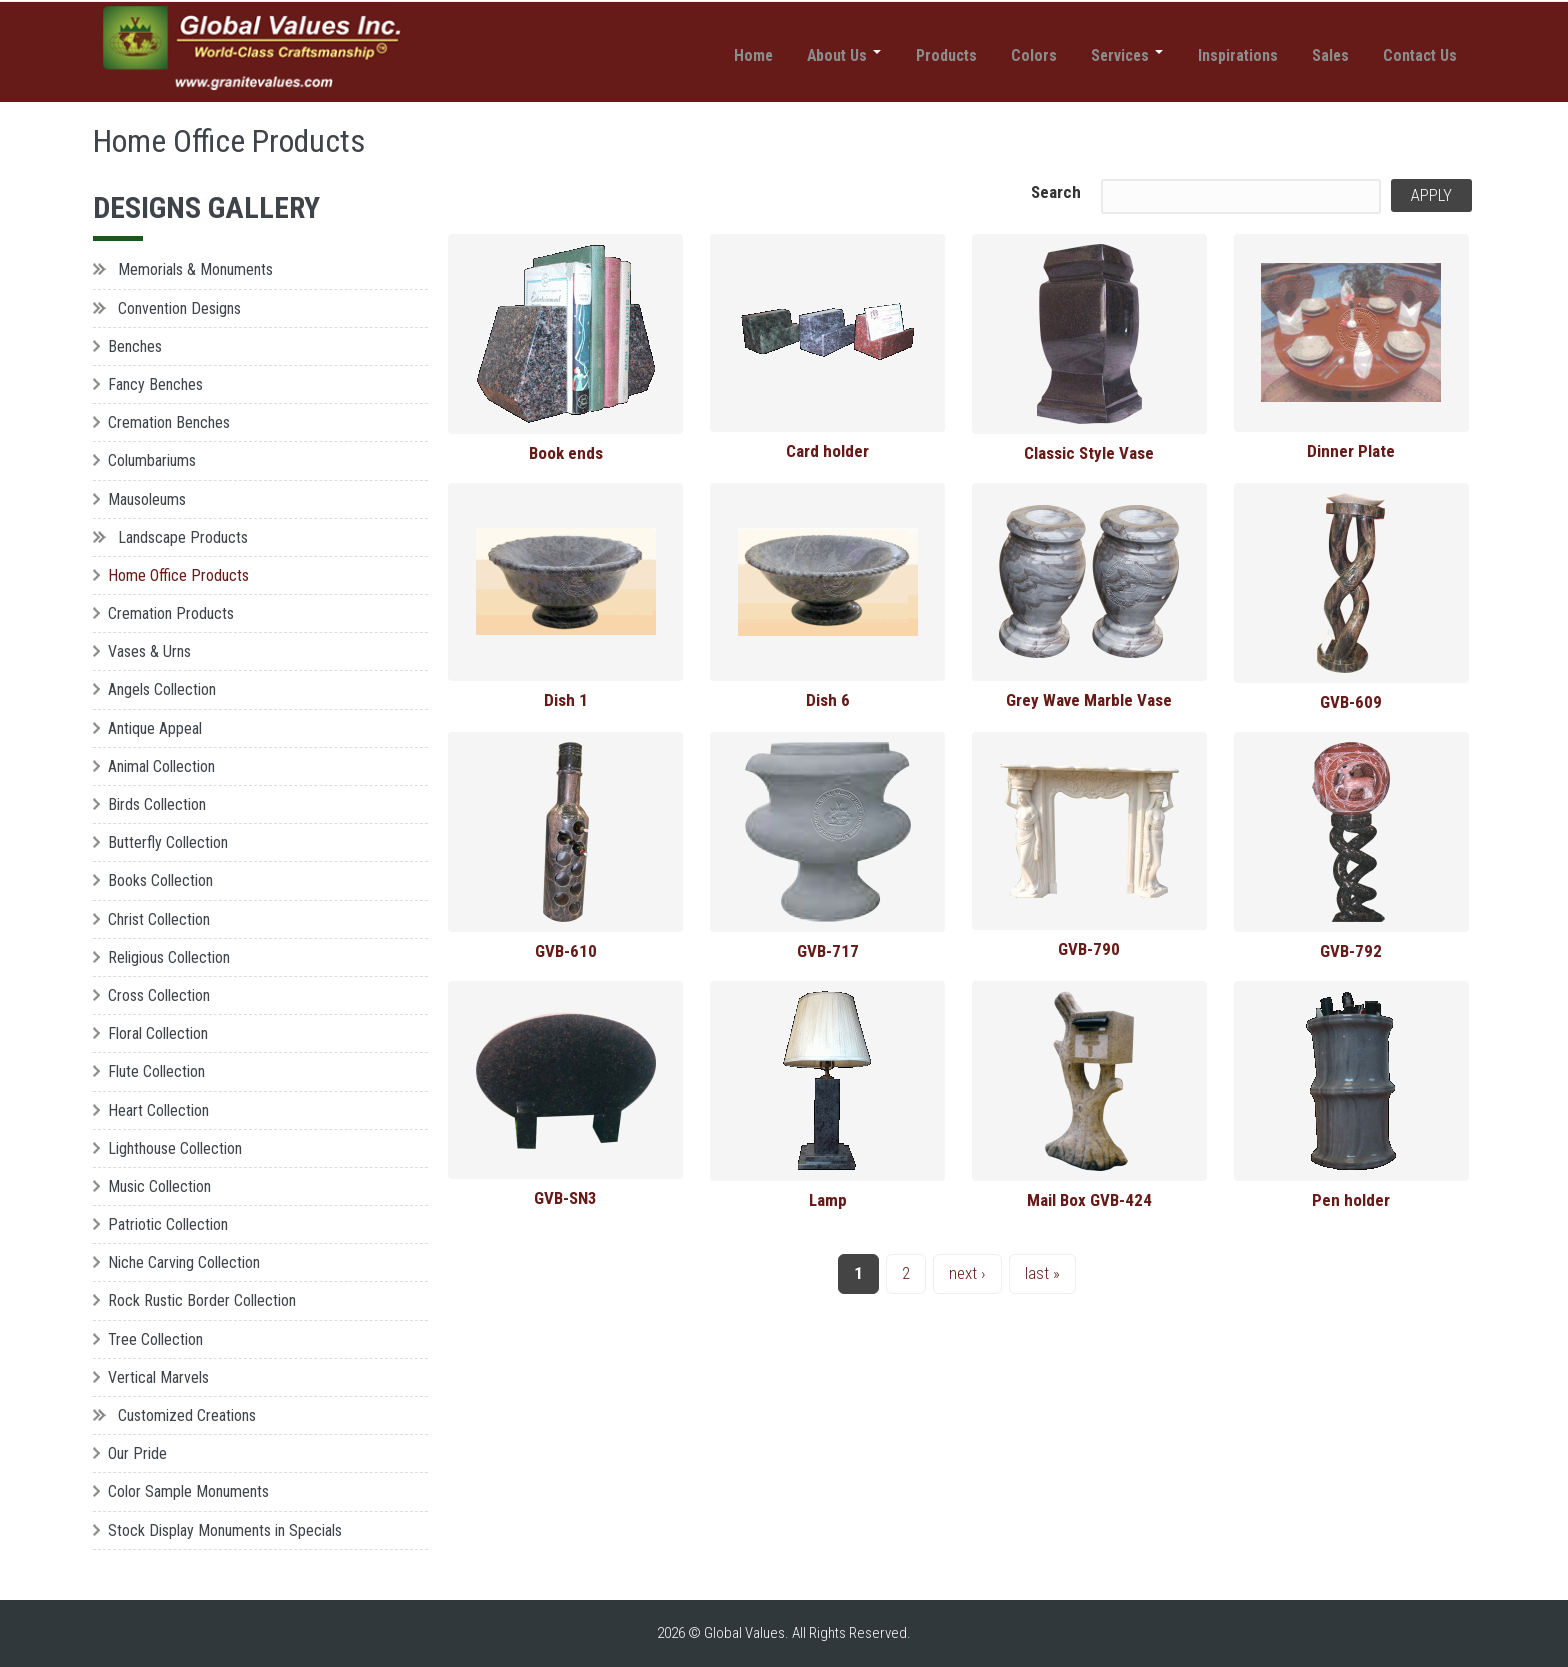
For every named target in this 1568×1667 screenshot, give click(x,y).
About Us (787, 58)
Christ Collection (159, 919)
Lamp (828, 1200)
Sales (1317, 58)
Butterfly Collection (168, 842)
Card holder (827, 451)
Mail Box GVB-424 (1089, 1200)
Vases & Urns (149, 651)
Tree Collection (155, 1339)
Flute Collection (156, 1071)
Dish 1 (566, 700)
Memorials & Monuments (195, 269)
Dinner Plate (1351, 451)
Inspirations (1216, 58)
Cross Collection (159, 995)
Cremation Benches (169, 422)
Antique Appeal (155, 728)
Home (687, 58)
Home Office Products (178, 575)
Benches (135, 346)
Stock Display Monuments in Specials (225, 1530)
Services (1096, 58)
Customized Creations (187, 1415)
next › (967, 1273)
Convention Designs (179, 308)
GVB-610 (566, 951)
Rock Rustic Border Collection (202, 1300)
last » (1042, 1273)
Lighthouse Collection (175, 1148)
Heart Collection (158, 1110)
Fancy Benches (155, 384)
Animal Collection (161, 766)
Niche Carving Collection (184, 1262)
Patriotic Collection (168, 1224)
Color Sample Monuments (188, 1491)
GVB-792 (1351, 951)
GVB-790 (1089, 949)
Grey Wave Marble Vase (1089, 700)
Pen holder (1351, 1200)
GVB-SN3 (565, 1198)
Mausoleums (147, 499)
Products (900, 58)
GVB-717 (828, 951)
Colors (996, 58)
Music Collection (159, 1186)
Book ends (566, 453)
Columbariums (152, 460)
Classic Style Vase (1089, 453)
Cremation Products (171, 613)
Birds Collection (157, 804)
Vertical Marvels (158, 1377)
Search (1056, 192)
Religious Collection (169, 957)
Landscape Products (183, 537)
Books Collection (160, 880)
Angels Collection (162, 689)
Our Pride (137, 1453)
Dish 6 (828, 700)
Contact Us (1415, 58)
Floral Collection (158, 1033)
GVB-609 (1351, 702)
